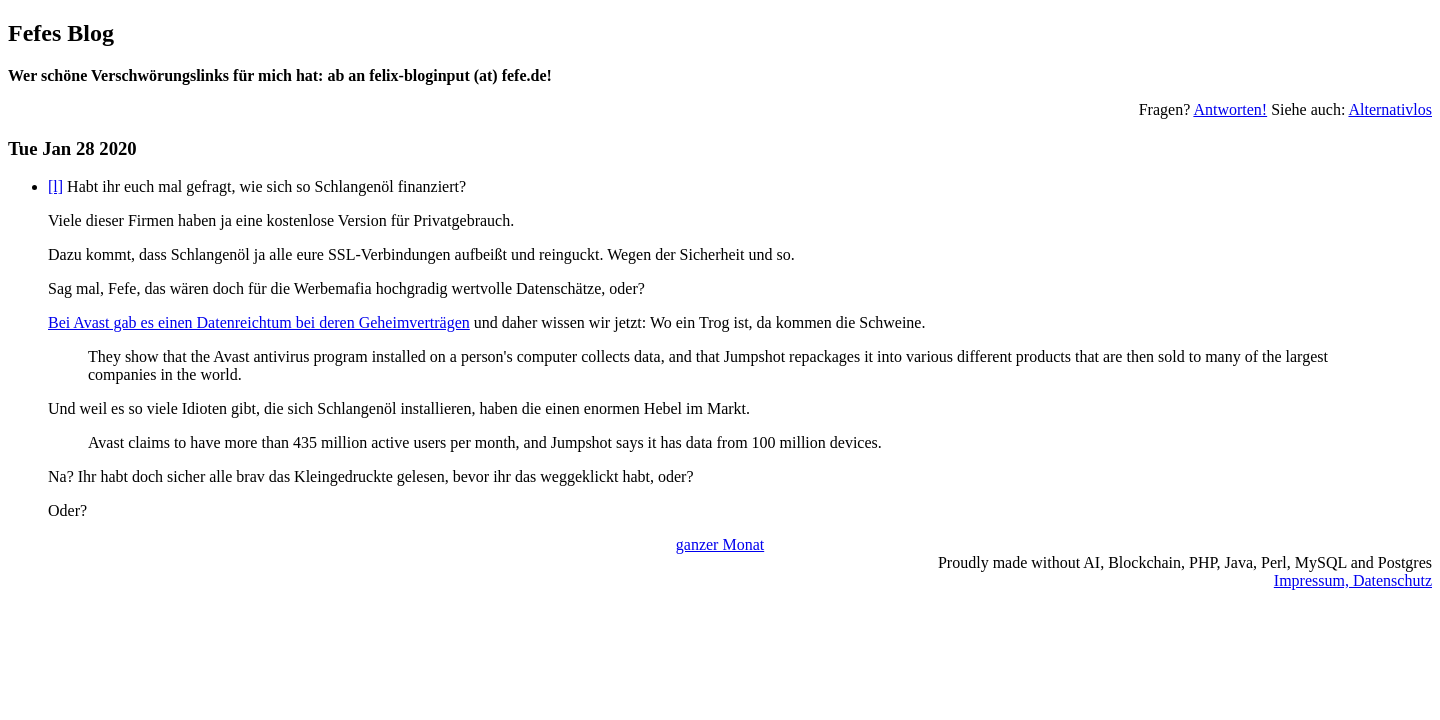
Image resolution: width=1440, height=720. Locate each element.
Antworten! (1230, 109)
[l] (55, 186)
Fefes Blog (61, 33)
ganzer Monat (720, 544)
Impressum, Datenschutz (1353, 580)
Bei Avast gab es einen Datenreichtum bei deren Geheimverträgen (259, 322)
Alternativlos (1390, 109)
